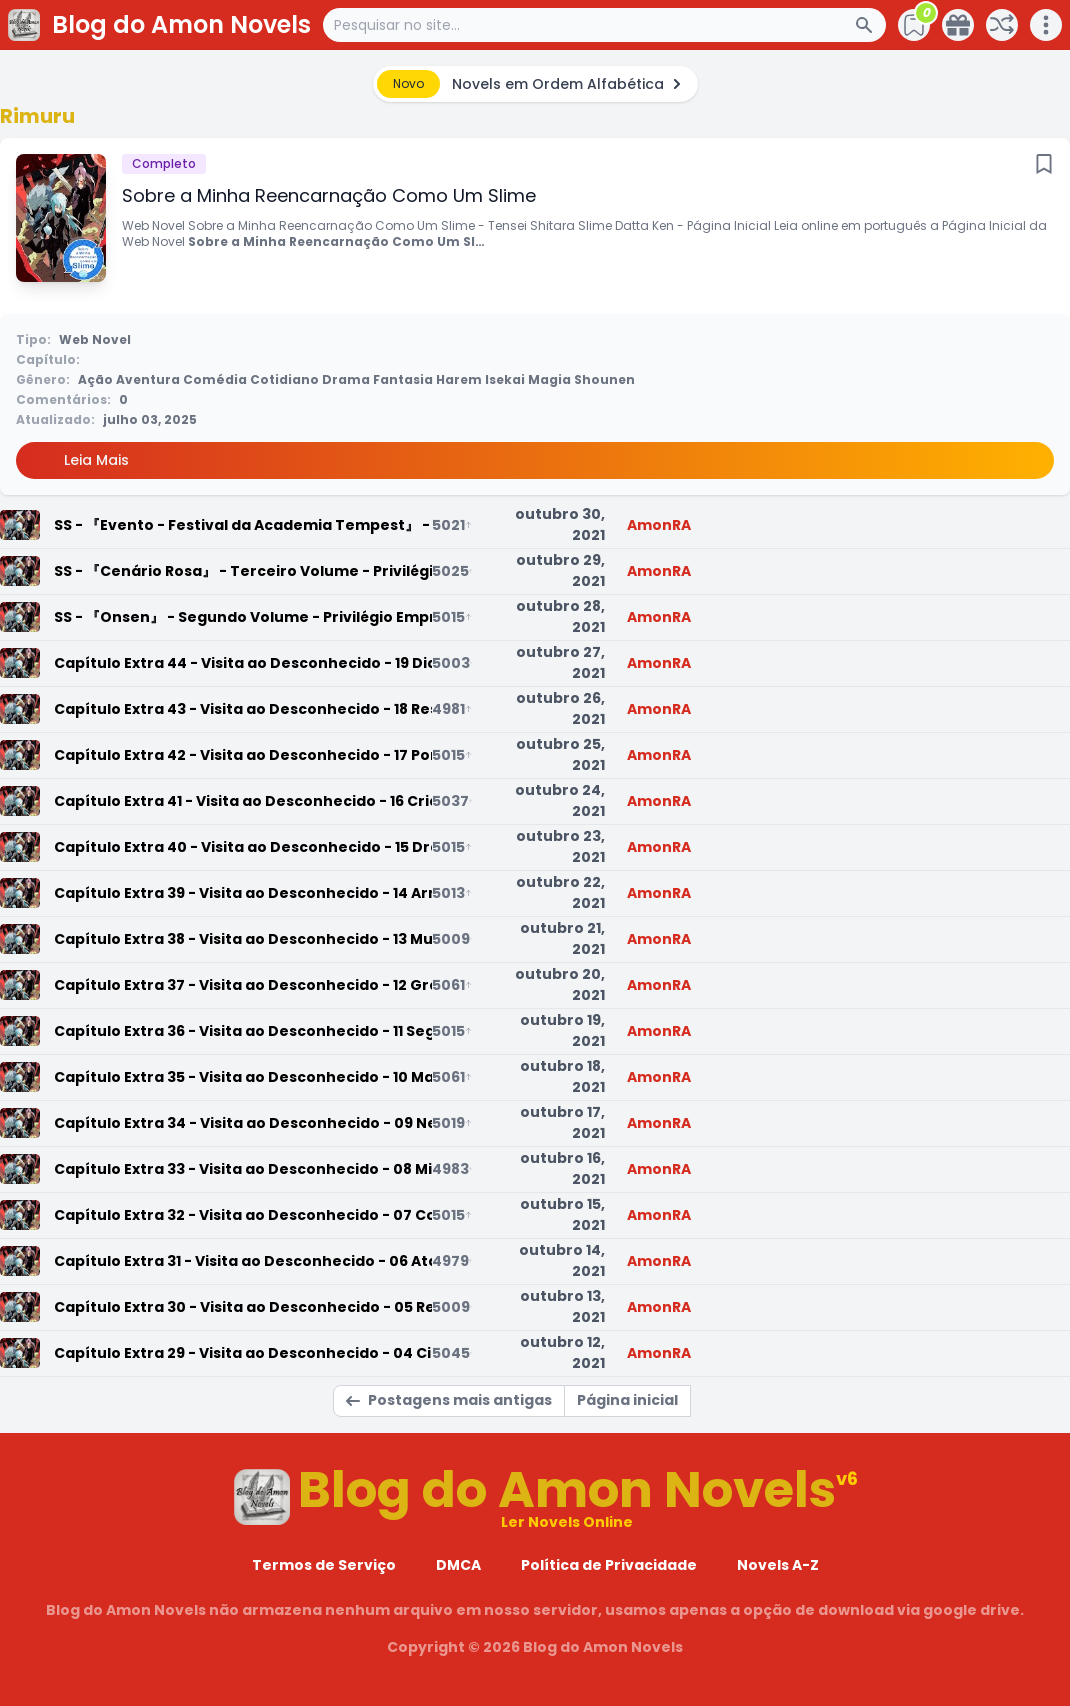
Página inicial (627, 1400)
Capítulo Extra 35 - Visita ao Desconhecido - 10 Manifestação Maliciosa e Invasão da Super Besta (243, 1077)
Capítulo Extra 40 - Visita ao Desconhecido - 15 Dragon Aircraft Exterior (243, 847)
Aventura (148, 379)
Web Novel (95, 339)
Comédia (215, 379)
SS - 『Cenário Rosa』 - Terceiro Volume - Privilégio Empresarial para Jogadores (243, 571)
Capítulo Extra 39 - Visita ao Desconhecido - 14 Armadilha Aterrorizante (243, 893)
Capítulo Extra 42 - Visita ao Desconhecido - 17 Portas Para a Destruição (243, 755)
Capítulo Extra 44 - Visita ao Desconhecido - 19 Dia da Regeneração (243, 663)
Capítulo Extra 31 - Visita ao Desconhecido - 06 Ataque (243, 1261)
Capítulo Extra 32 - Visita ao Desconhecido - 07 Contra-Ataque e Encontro (243, 1215)
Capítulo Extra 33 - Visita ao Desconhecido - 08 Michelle (243, 1169)
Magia (549, 379)
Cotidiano (284, 379)
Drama (346, 379)
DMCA (458, 1565)
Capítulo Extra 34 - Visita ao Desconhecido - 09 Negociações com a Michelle (243, 1123)
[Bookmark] (1044, 164)
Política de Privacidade (609, 1565)
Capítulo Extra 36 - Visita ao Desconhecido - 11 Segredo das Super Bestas (243, 1031)
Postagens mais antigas (449, 1400)
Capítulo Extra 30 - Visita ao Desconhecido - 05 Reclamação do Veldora (243, 1307)
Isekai (505, 379)
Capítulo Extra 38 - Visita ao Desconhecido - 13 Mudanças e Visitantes (243, 939)
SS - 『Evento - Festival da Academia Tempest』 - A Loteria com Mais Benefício (243, 525)
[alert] (535, 84)
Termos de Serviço (324, 1565)
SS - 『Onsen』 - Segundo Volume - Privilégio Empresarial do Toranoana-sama (243, 617)
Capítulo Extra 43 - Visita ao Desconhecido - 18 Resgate (243, 709)
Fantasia (403, 379)
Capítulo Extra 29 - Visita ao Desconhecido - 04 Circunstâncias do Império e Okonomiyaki (243, 1353)
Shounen (604, 379)
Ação (95, 379)
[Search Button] (870, 25)
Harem (459, 379)
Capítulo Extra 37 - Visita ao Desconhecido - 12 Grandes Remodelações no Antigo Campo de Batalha (243, 985)
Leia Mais (96, 460)
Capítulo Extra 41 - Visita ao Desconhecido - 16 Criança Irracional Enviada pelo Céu (243, 801)
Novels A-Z (778, 1565)
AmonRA (659, 525)
